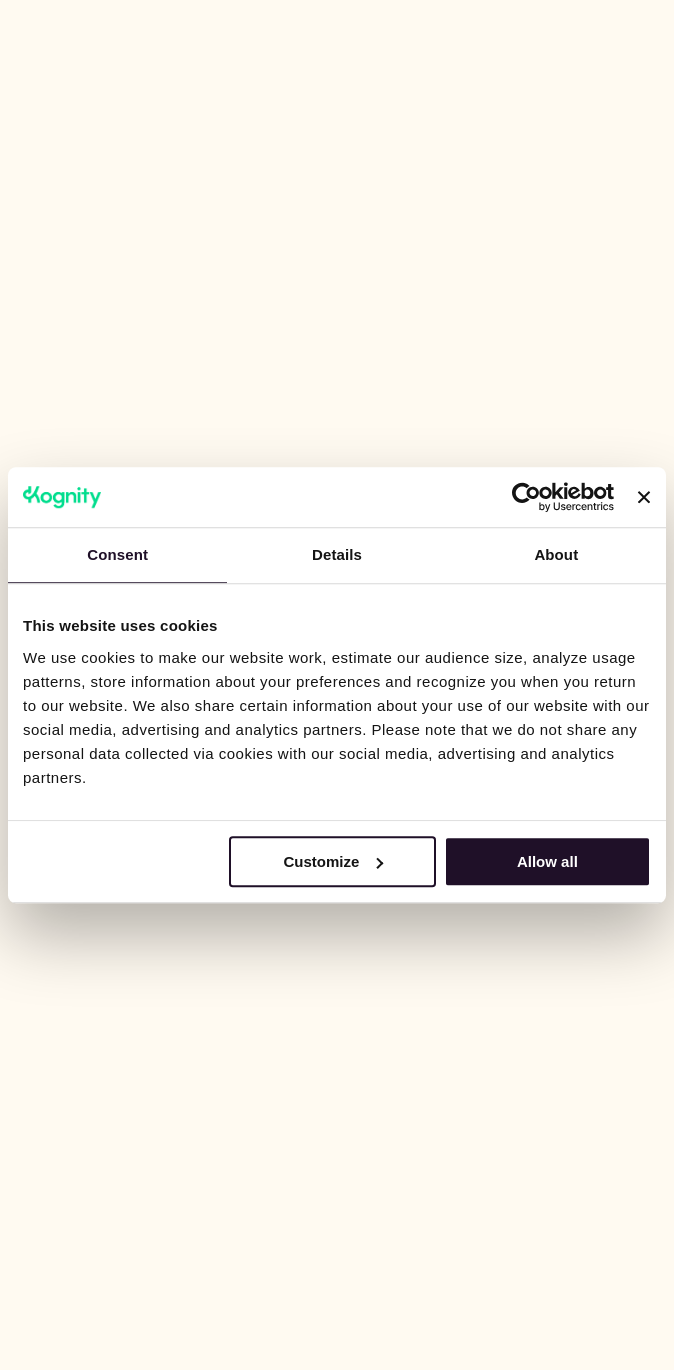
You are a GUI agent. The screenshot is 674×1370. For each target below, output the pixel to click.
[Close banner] (644, 497)
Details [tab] (337, 554)
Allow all (547, 861)
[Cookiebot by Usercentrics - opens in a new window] (526, 497)
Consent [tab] (117, 554)
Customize (333, 861)
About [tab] (556, 554)
